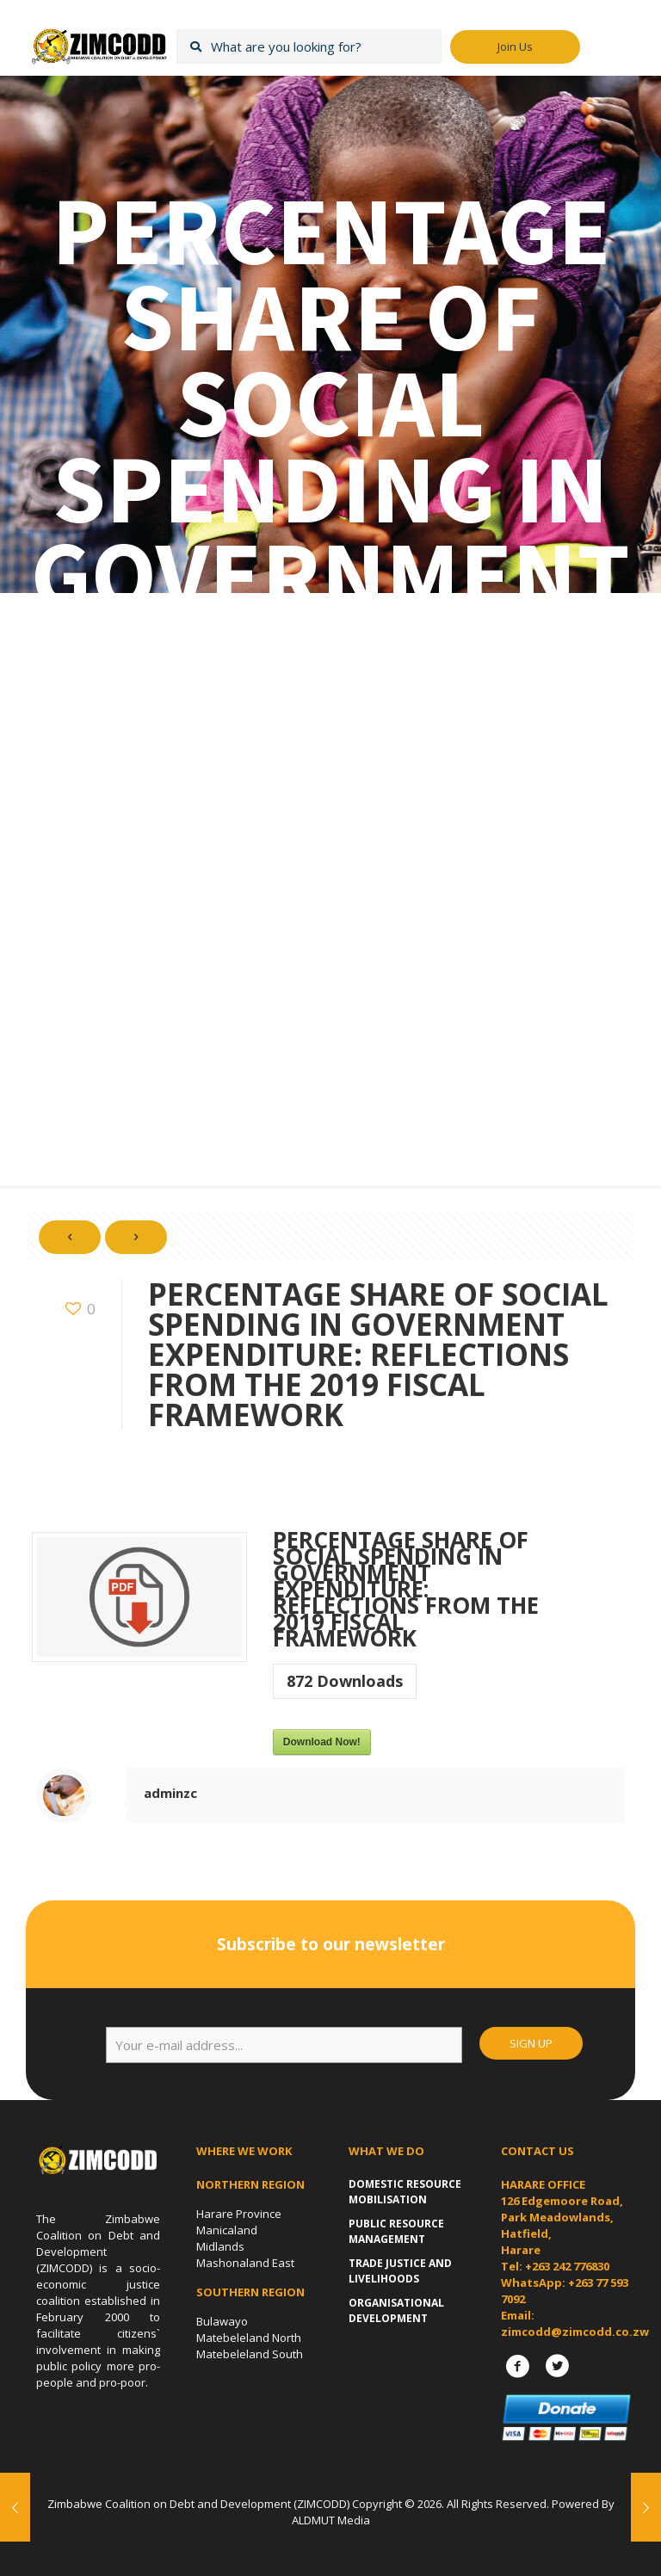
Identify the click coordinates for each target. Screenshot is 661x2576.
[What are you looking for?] (309, 46)
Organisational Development (396, 2310)
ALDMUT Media (331, 2520)
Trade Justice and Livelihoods (400, 2271)
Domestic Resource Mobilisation (405, 2192)
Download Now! (322, 1742)
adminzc (170, 1792)
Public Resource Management (396, 2231)
